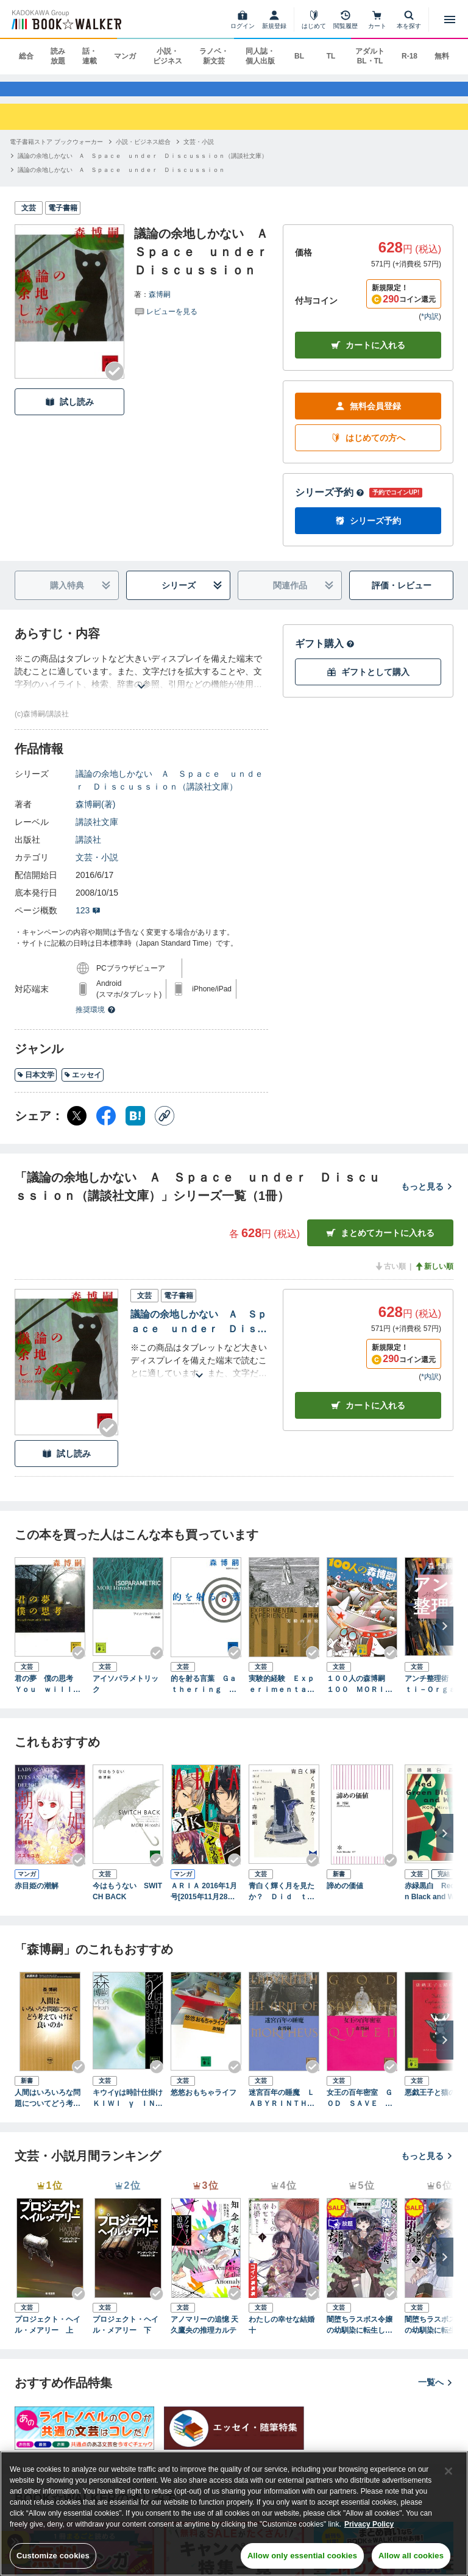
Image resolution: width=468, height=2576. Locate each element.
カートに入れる (368, 357)
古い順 (390, 1278)
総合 (26, 56)
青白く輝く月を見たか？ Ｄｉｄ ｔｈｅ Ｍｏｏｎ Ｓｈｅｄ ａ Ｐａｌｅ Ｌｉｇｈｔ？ (284, 1903)
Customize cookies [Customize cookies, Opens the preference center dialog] (53, 2555)
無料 (441, 56)
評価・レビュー (401, 597)
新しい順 (433, 1278)
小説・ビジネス (167, 56)
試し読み (69, 413)
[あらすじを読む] (141, 683)
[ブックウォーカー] (65, 19)
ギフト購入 (325, 655)
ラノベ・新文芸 (214, 56)
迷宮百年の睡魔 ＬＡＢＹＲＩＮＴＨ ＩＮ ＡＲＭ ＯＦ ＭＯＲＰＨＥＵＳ (284, 2110)
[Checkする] (114, 383)
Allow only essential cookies (302, 2555)
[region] (234, 2513)
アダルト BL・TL (370, 56)
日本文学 (35, 1086)
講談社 (88, 851)
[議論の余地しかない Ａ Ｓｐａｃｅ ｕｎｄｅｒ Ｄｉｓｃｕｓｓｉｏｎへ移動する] (121, 180)
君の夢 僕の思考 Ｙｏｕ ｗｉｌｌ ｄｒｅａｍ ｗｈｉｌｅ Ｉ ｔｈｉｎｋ (47, 1696)
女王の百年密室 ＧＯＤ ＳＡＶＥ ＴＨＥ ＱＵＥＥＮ (359, 2110)
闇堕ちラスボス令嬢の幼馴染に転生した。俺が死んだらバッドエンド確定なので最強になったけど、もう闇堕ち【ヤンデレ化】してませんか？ (359, 2336)
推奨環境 (96, 1021)
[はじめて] (314, 19)
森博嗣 (160, 305)
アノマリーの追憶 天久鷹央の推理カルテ (204, 2336)
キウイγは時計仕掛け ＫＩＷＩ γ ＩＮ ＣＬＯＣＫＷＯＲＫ (128, 2110)
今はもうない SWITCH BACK (127, 1902)
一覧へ (435, 2394)
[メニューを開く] (449, 19)
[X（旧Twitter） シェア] (76, 1127)
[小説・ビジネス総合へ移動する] (143, 152)
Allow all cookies (411, 2555)
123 (88, 922)
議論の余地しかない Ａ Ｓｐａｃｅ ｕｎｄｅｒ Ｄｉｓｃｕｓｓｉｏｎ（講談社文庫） (169, 791)
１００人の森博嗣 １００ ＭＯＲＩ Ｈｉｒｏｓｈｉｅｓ (359, 1696)
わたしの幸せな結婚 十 (284, 2336)
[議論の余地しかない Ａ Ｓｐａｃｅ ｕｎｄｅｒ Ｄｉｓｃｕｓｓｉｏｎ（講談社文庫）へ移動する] (143, 166)
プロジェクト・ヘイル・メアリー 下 (125, 2336)
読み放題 (58, 56)
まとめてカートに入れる (380, 1245)
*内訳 (430, 328)
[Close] (448, 2471)
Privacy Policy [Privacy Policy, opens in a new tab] (369, 2524)
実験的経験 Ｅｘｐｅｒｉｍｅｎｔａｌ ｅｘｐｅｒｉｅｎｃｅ (284, 1696)
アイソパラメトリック (125, 1695)
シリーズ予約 (329, 504)
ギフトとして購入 (368, 684)
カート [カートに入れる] (368, 1416)
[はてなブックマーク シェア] (135, 1127)
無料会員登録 (368, 418)
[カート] (377, 19)
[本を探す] (409, 19)
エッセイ (82, 1086)
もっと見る (427, 1198)
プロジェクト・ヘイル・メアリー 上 (47, 2336)
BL (299, 56)
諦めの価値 (345, 1897)
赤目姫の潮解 (36, 1897)
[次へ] (444, 1637)
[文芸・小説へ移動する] (198, 152)
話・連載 (89, 56)
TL (331, 56)
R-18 (409, 56)
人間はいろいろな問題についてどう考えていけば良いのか (47, 2110)
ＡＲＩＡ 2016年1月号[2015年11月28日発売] (204, 1903)
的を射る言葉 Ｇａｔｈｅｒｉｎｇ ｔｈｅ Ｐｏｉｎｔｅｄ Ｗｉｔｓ (203, 1696)
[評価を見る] (165, 322)
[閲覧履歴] (345, 19)
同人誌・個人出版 (260, 56)
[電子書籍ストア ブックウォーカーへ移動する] (56, 152)
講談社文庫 (97, 833)
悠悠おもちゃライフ (203, 2104)
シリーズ (192, 597)
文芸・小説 (97, 869)
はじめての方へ (368, 449)
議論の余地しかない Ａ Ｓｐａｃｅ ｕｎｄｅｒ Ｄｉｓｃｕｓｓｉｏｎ (198, 1334)
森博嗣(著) (95, 816)
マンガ (125, 56)
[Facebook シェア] (106, 1127)
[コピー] (164, 1127)
